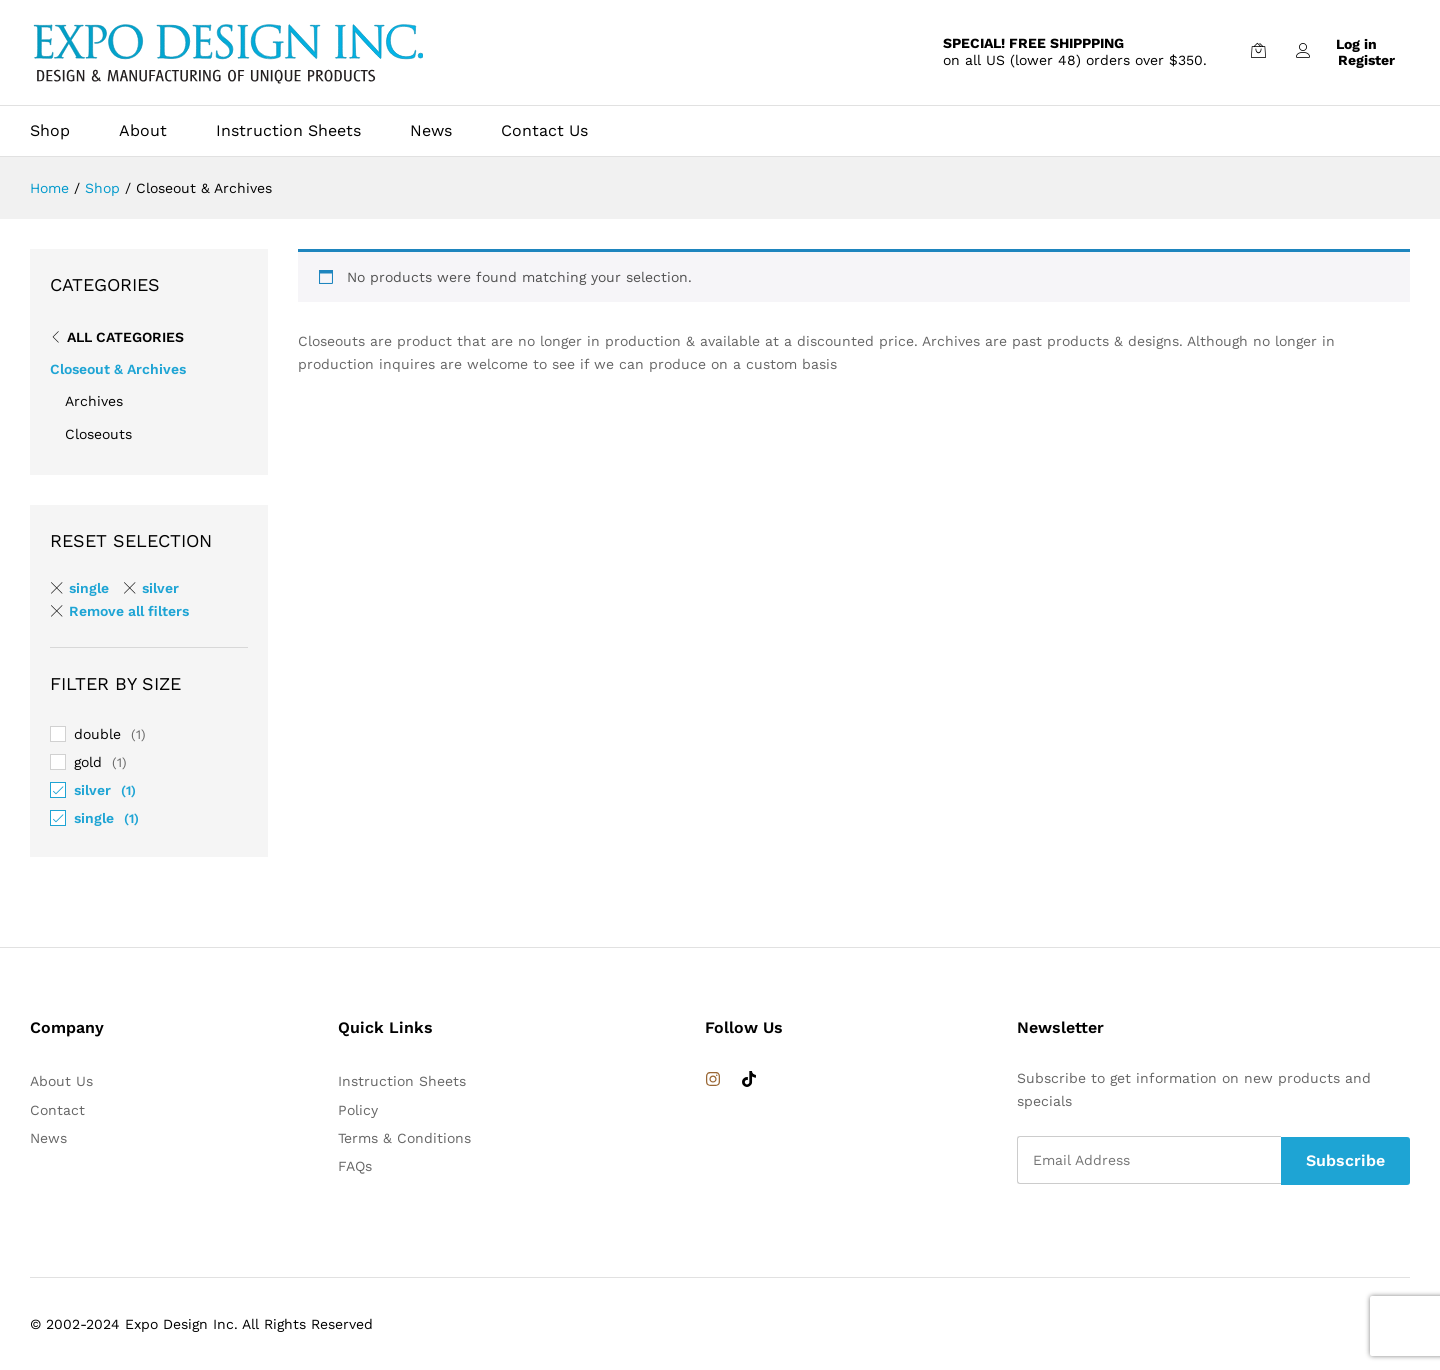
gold (88, 762)
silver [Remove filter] (160, 588)
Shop (50, 131)
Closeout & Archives (118, 369)
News (431, 131)
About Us (61, 1081)
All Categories (125, 337)
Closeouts (98, 434)
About (143, 131)
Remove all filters (129, 611)
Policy (358, 1110)
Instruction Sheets (288, 131)
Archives (94, 401)
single (94, 818)
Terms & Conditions (404, 1138)
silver (92, 790)
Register (1366, 60)
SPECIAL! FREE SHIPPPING (1033, 43)
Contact (57, 1110)
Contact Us (544, 131)
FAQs (355, 1166)
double (97, 734)
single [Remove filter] (89, 588)
